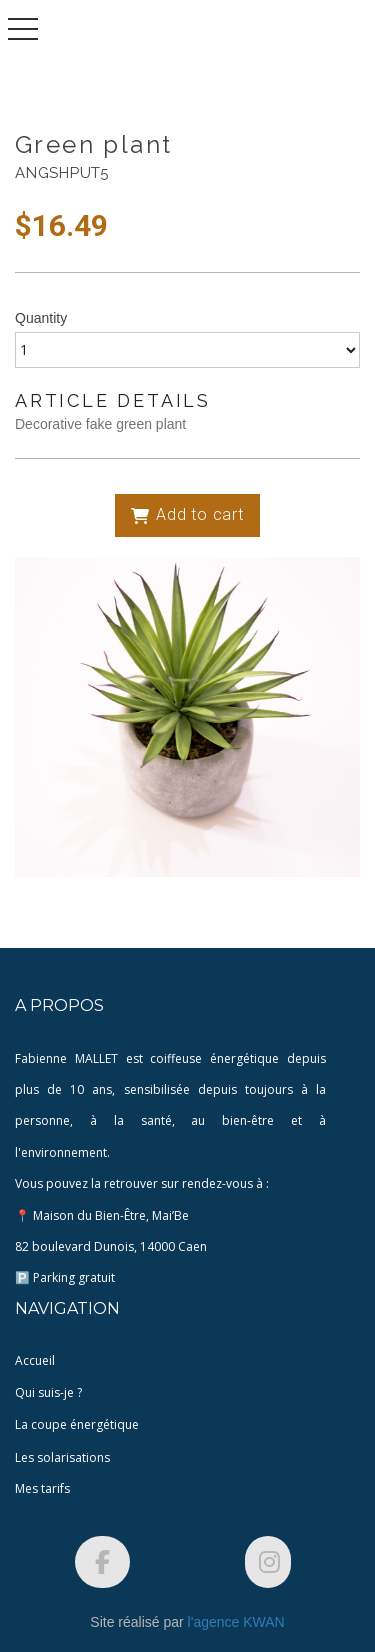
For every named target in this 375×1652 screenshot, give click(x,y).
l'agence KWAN (236, 1622)
